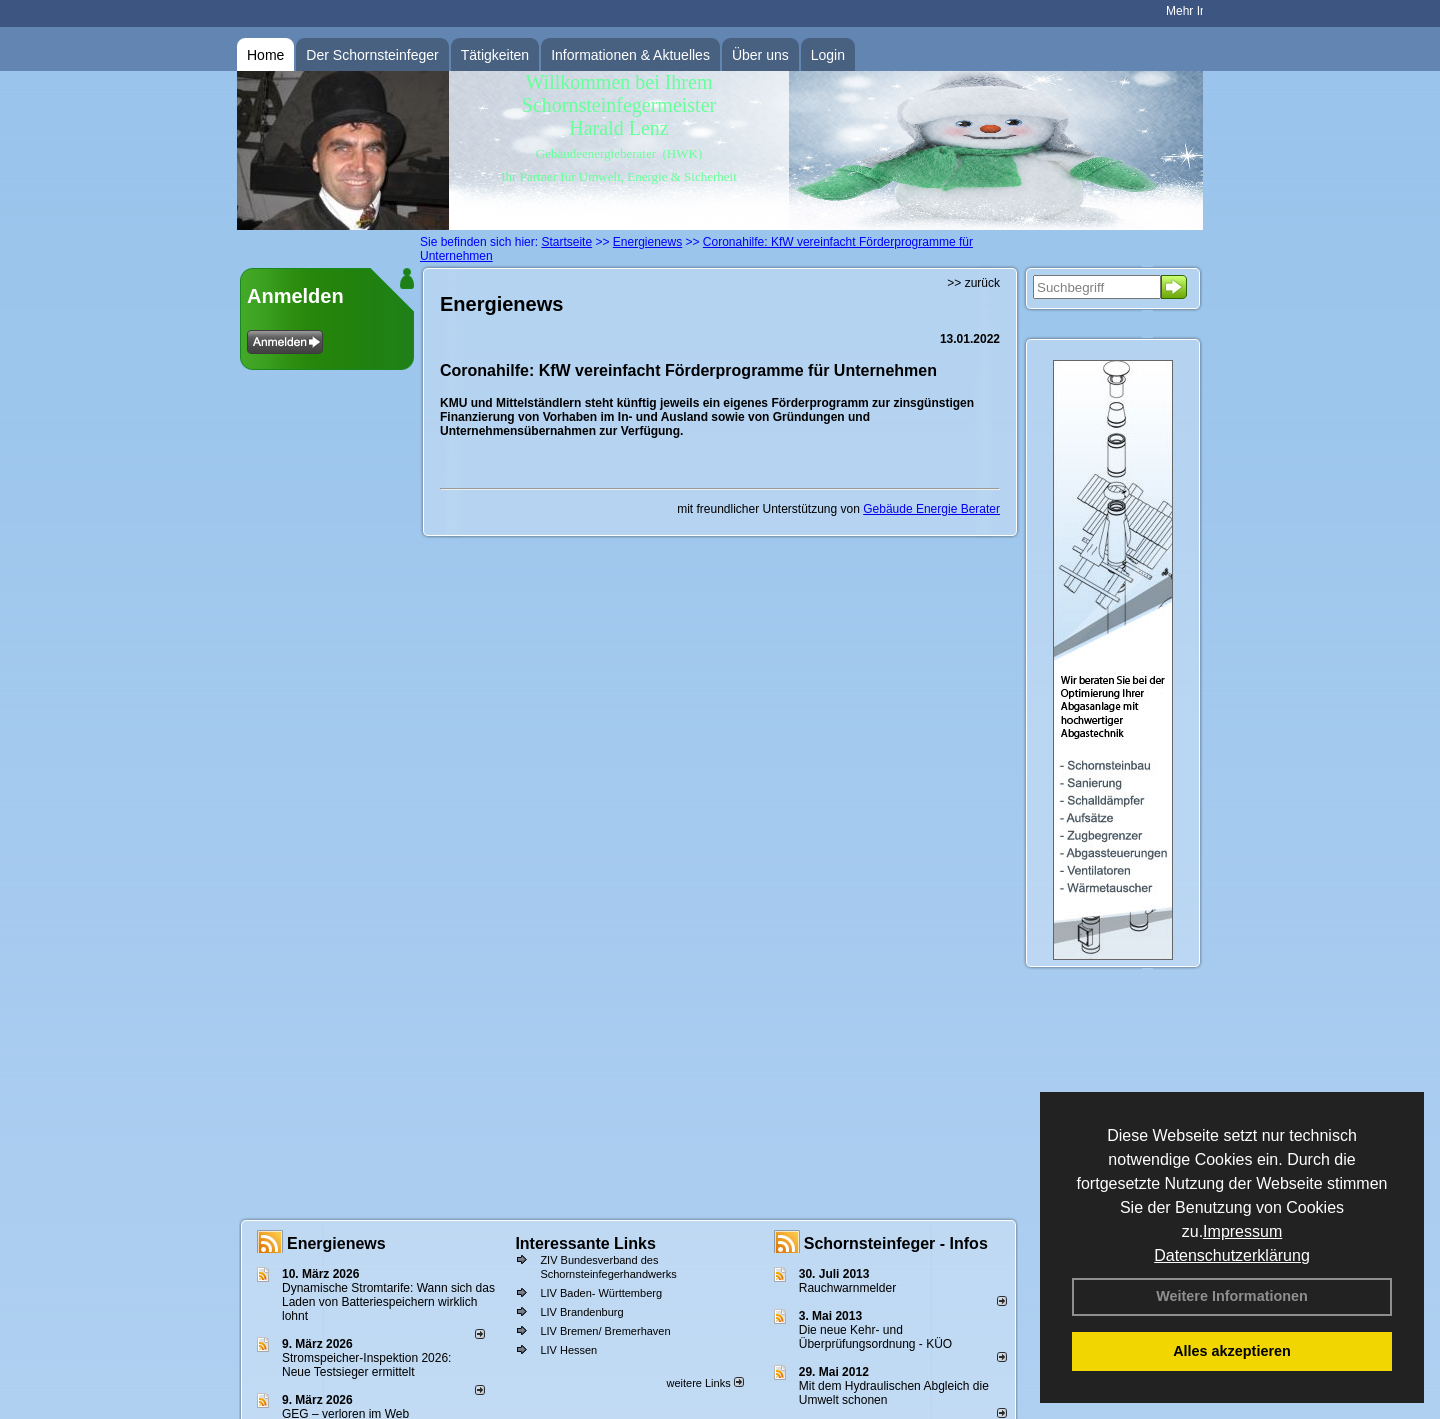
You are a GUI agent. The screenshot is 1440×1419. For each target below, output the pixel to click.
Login (828, 55)
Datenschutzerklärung (1232, 1255)
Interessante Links (585, 1243)
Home (265, 55)
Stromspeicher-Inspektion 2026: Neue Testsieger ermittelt (366, 1365)
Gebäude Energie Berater (931, 509)
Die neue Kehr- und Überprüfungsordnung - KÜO (875, 1337)
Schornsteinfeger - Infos (896, 1243)
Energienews (336, 1243)
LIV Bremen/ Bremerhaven (605, 1331)
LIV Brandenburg (581, 1312)
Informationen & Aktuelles (630, 55)
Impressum (1242, 1231)
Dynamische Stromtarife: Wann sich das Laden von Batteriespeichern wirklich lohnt (388, 1302)
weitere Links (704, 1383)
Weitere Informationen (1232, 1296)
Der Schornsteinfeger (372, 55)
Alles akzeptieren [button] (1232, 1351)
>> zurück (973, 283)
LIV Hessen (568, 1350)
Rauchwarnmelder (847, 1288)
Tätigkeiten (495, 55)
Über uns (760, 55)
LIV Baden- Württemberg (601, 1293)
